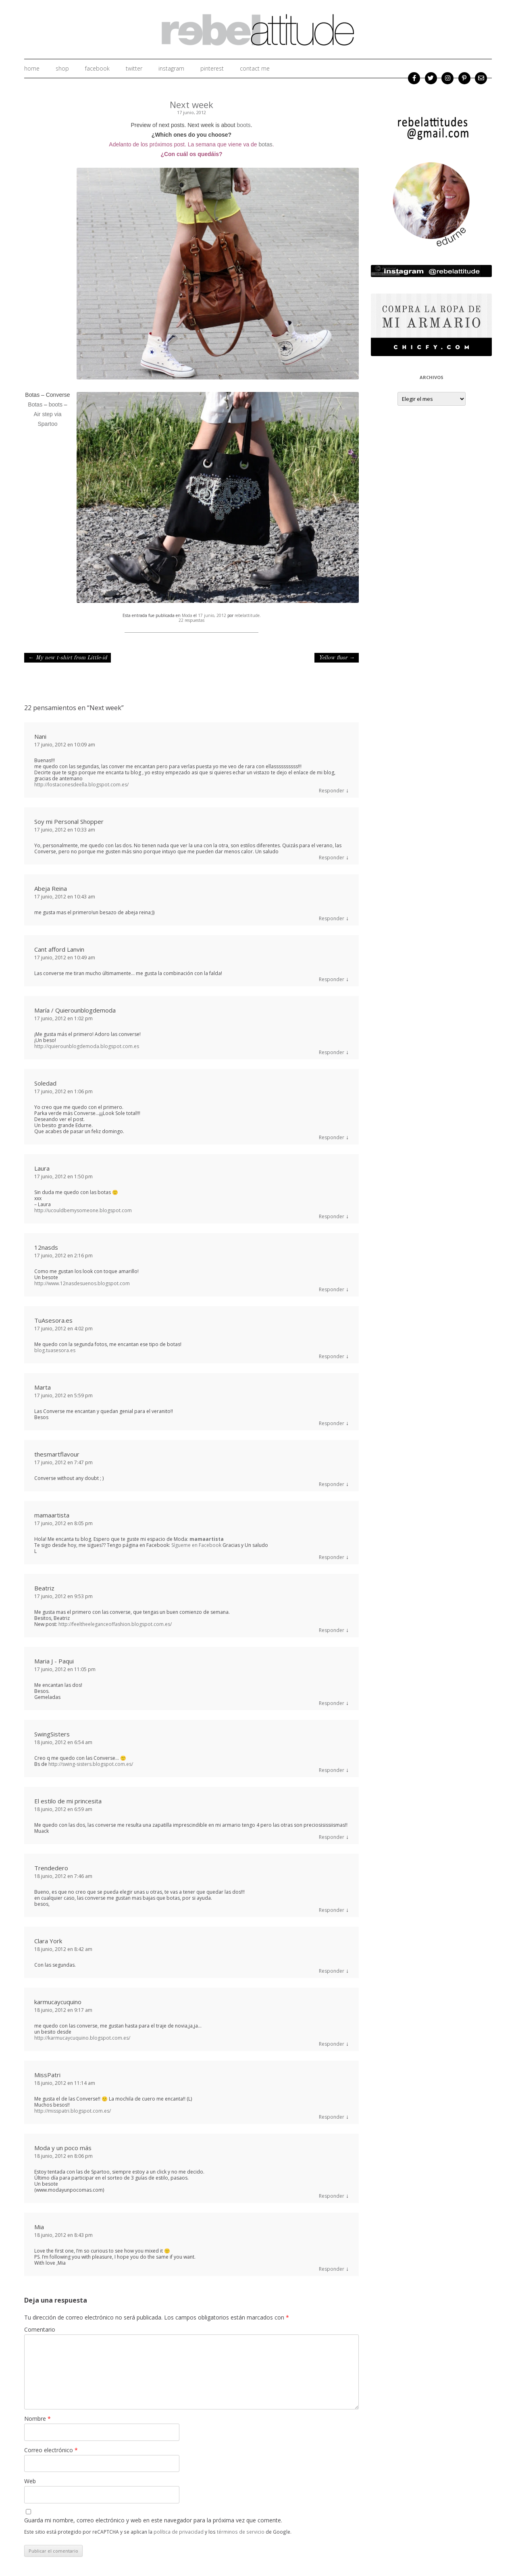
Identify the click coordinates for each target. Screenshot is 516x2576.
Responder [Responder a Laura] (331, 1216)
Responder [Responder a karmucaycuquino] (331, 2043)
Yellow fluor (336, 658)
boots (243, 125)
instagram (171, 68)
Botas (36, 404)
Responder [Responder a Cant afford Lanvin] (331, 979)
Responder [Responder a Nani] (331, 790)
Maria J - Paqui (54, 1661)
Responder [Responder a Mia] (331, 2268)
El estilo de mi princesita (68, 1801)
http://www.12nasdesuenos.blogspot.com (82, 1283)
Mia (39, 2227)
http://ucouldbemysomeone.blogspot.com (83, 1210)
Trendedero (51, 1868)
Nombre (37, 2418)
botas (266, 144)
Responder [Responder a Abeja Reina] (331, 918)
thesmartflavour (56, 1454)
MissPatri (47, 2075)
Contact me (255, 68)
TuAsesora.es (53, 1320)
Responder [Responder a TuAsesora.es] (331, 1356)
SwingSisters (52, 1734)
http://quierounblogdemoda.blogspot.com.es (86, 1046)
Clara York (48, 1941)
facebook (97, 68)
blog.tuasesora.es (54, 1350)
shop (62, 68)
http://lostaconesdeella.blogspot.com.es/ (81, 784)
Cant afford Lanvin (59, 949)
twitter (134, 68)
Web (30, 2481)
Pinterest (212, 68)
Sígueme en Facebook (196, 1545)
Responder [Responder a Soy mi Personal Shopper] (331, 857)
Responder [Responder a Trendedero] (331, 1910)
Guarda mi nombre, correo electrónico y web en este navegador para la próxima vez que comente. (153, 2520)
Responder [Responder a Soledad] (331, 1137)
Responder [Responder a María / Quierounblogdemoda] (331, 1052)
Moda (187, 615)
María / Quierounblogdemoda (75, 1010)
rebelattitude (247, 615)
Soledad (45, 1083)
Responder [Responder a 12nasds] (331, 1289)
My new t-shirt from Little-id (67, 658)
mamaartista (51, 1515)
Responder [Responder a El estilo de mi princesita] (331, 1837)
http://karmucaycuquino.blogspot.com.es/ (82, 2037)
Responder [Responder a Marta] (331, 1423)
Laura (42, 1168)
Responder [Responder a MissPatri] (331, 2116)
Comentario (39, 2329)
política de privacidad (179, 2531)
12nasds (46, 1247)
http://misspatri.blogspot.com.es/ (72, 2110)
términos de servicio (240, 2531)
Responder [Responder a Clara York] (331, 1970)
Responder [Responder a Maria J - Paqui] (331, 1703)
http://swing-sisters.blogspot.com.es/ (90, 1764)
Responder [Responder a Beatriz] (331, 1630)
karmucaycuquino (57, 2002)
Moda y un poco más (63, 2148)
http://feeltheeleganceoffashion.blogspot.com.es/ (115, 1624)
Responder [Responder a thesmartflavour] (331, 1484)
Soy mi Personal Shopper (69, 821)
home (32, 68)
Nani (40, 736)
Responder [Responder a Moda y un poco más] (331, 2196)
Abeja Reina (50, 888)
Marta (42, 1387)
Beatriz (44, 1588)
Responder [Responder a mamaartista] (331, 1557)
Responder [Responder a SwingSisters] (331, 1770)
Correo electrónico (51, 2450)
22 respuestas (191, 620)
